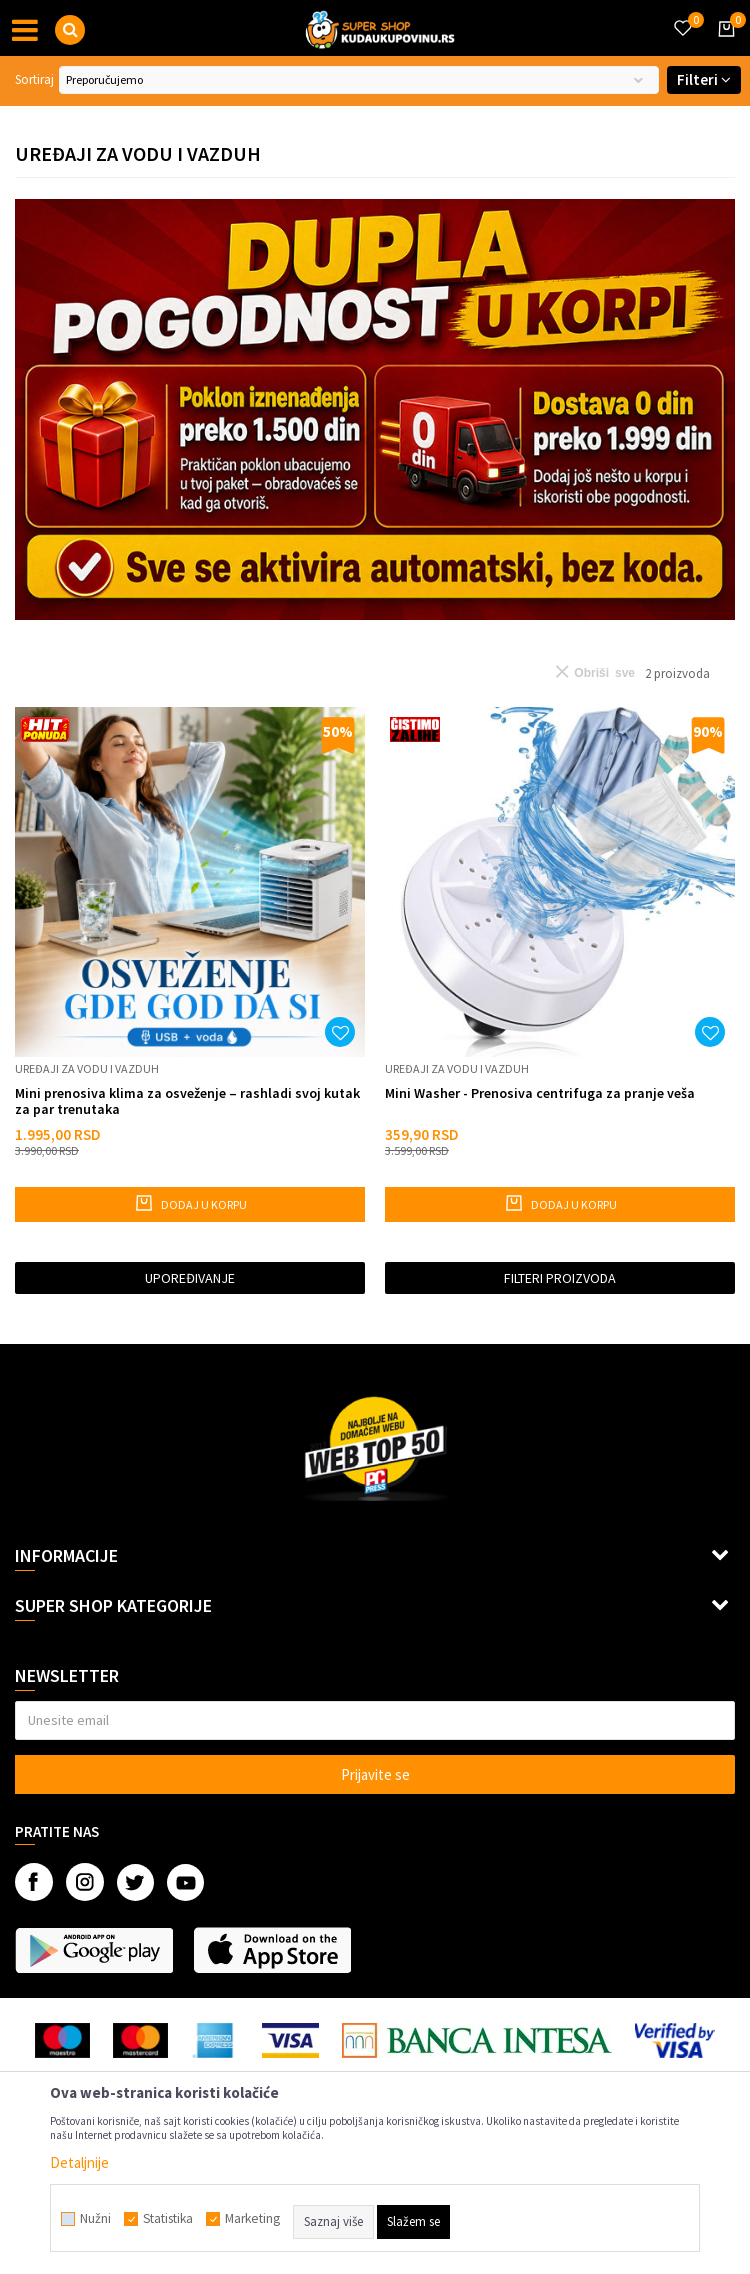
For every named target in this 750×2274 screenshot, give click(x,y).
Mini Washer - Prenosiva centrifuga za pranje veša (540, 1093)
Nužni (95, 2219)
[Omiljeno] (682, 16)
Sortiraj (34, 79)
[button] (70, 30)
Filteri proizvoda (560, 1278)
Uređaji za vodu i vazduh (87, 1068)
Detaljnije (79, 2162)
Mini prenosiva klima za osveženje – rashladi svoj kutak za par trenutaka (187, 1101)
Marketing (252, 2219)
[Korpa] (723, 47)
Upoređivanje (190, 1278)
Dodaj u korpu (190, 1203)
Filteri (704, 79)
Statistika (168, 2219)
